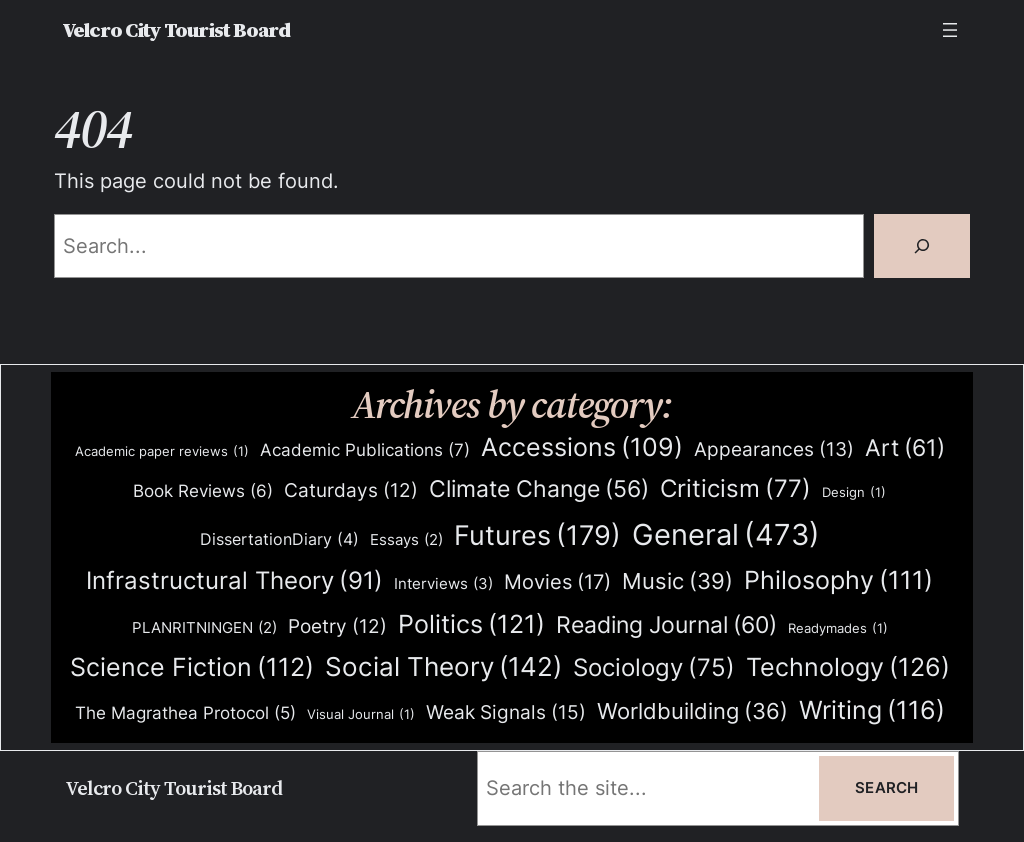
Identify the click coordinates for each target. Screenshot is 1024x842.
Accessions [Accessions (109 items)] (582, 447)
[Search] (922, 246)
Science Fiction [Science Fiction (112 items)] (192, 667)
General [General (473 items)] (726, 535)
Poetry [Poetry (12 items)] (337, 627)
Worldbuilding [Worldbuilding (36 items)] (692, 711)
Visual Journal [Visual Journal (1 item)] (361, 714)
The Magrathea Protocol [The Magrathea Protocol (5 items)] (185, 713)
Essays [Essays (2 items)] (406, 540)
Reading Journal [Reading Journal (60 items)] (666, 625)
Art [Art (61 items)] (905, 448)
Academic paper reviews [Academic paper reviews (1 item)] (162, 451)
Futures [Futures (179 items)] (537, 535)
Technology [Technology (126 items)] (848, 666)
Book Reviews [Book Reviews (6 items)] (203, 491)
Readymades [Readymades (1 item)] (838, 628)
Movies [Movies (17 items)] (557, 583)
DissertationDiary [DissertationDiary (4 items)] (279, 539)
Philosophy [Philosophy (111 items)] (838, 580)
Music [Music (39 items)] (677, 582)
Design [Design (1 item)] (854, 492)
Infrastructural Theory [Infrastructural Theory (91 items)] (234, 581)
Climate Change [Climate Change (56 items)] (539, 489)
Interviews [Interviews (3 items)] (443, 584)
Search (886, 788)
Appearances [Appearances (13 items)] (774, 450)
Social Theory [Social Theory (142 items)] (443, 667)
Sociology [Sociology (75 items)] (654, 668)
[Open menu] (950, 30)
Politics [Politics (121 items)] (471, 623)
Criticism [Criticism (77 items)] (735, 489)
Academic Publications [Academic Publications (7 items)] (365, 450)
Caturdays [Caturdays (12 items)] (351, 491)
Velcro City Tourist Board (176, 30)
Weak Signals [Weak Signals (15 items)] (506, 712)
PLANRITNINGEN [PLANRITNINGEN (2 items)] (204, 628)
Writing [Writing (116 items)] (872, 710)
